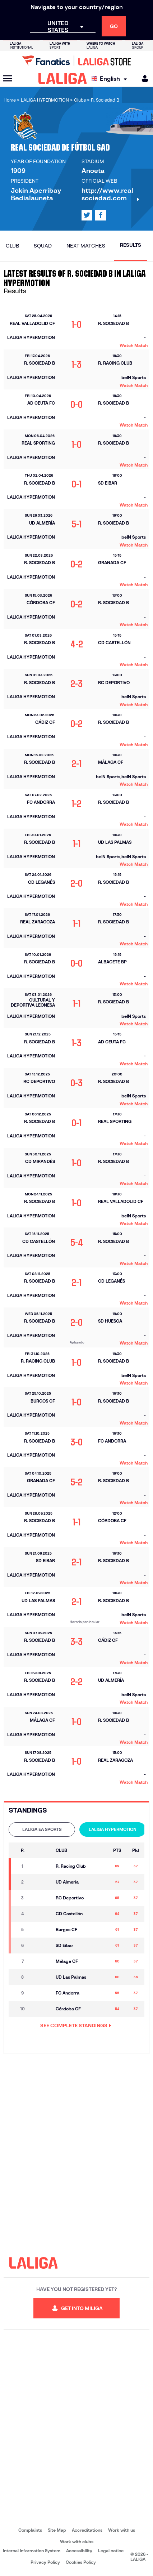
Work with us (121, 2530)
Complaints (30, 2530)
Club (12, 246)
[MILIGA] (142, 78)
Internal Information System (31, 2550)
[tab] (42, 1829)
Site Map (57, 2530)
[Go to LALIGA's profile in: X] (87, 215)
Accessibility (79, 2550)
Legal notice (111, 2550)
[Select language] (111, 78)
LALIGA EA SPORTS (41, 1829)
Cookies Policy (81, 2562)
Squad (43, 246)
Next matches (85, 246)
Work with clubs (76, 2541)
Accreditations (87, 2530)
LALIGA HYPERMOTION (112, 1829)
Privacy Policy (45, 2562)
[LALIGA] (62, 78)
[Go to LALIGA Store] (76, 60)
